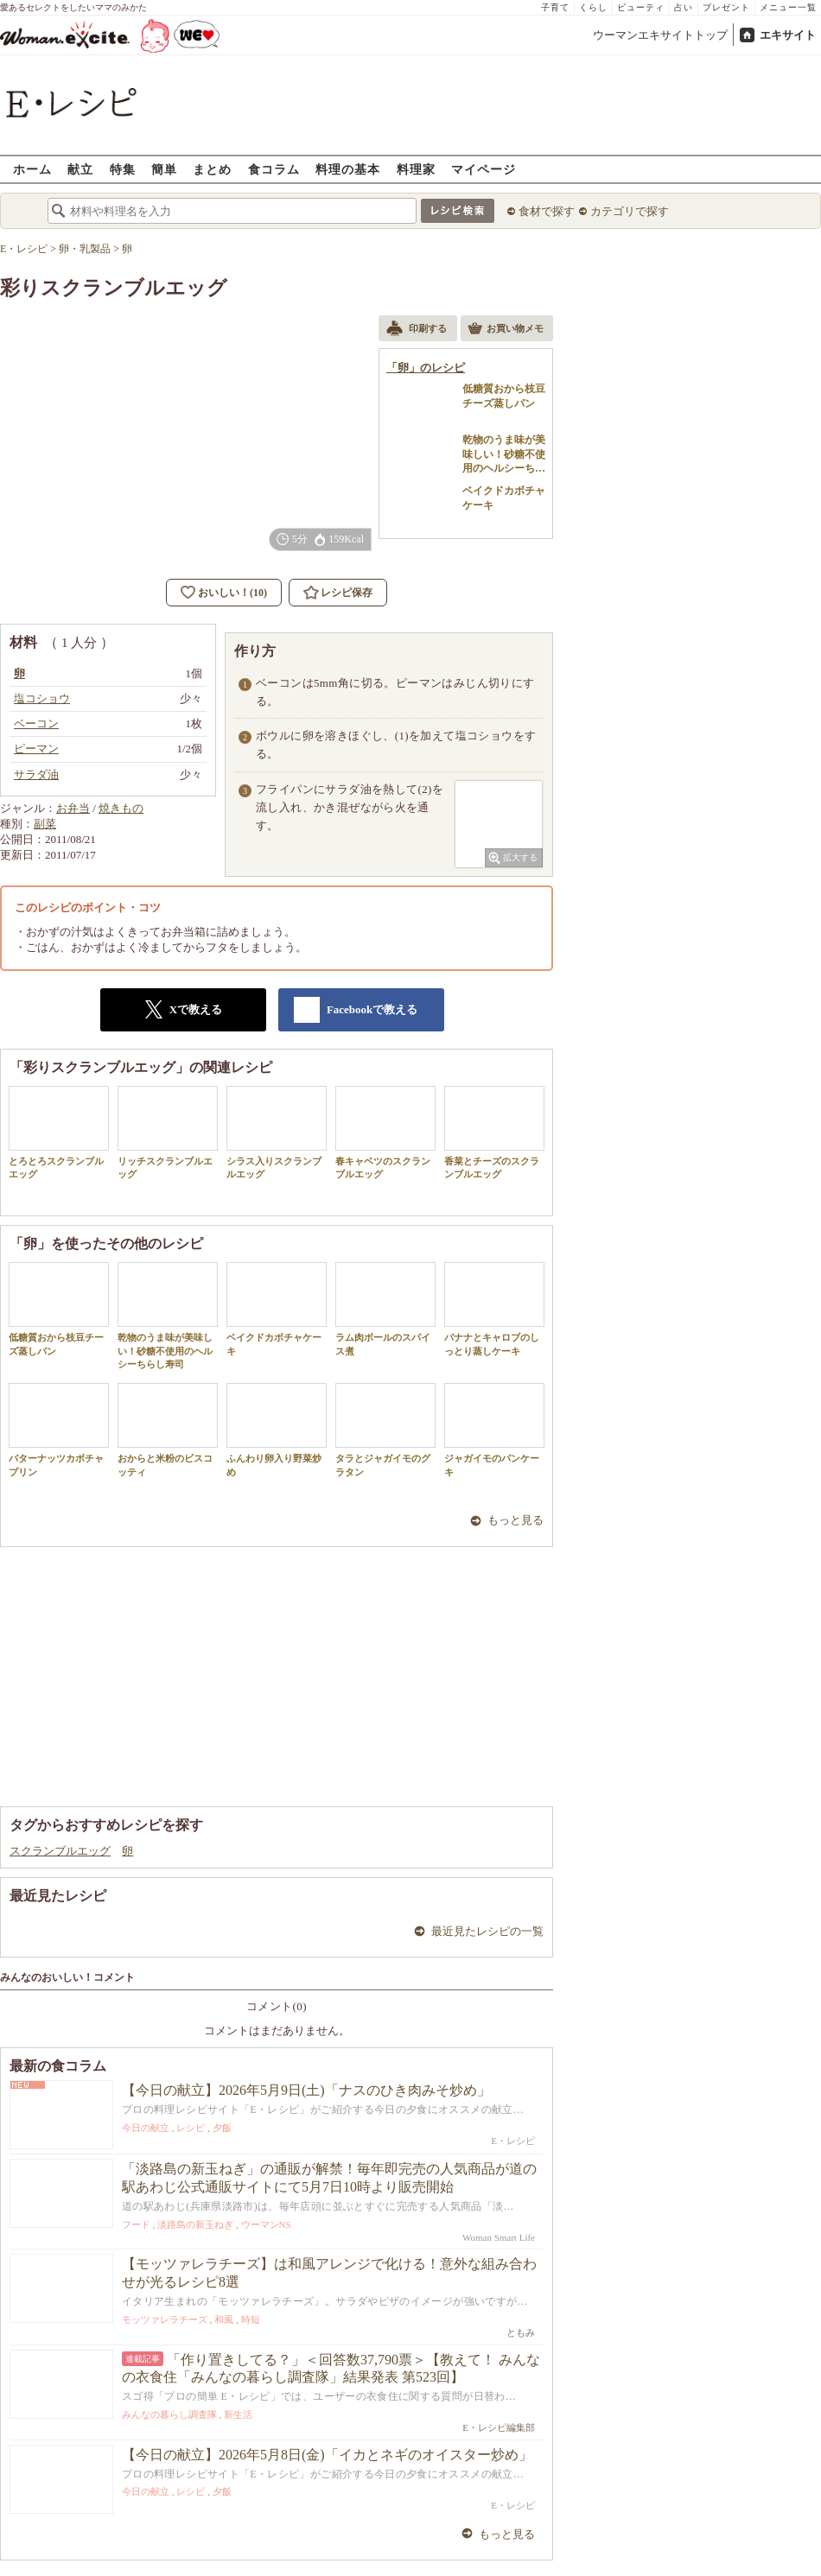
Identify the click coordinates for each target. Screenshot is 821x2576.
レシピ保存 (346, 593)
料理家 (416, 169)
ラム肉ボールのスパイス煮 (385, 1308)
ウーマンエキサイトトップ (660, 35)
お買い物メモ (506, 330)
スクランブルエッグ (60, 1850)
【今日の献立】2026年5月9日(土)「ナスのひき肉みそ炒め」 (306, 2090)
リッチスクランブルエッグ (168, 1132)
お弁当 (73, 808)
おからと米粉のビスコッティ (168, 1429)
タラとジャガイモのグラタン (385, 1429)
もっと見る (515, 1519)
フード (136, 2224)
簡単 (164, 169)
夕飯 (222, 2127)
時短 (250, 2319)
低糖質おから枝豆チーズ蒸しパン (59, 1308)
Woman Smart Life (498, 2237)
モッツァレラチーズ (164, 2319)
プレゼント (726, 7)
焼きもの (121, 808)
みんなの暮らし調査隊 (169, 2414)
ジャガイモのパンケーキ (494, 1429)
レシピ (190, 2127)
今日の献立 (145, 2127)
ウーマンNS (266, 2224)
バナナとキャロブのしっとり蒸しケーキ (494, 1308)
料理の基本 (347, 169)
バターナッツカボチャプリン (59, 1429)
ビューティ (641, 7)
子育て (555, 7)
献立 (80, 169)
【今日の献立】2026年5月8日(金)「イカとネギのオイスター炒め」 (327, 2454)
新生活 (238, 2414)
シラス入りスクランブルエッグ (276, 1132)
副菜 (45, 823)
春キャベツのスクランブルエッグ (385, 1132)
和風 (223, 2319)
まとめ (212, 169)
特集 (123, 169)
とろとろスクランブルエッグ (59, 1132)
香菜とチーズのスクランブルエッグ (494, 1132)
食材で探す (547, 211)
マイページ (483, 169)
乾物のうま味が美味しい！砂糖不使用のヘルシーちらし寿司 (168, 1315)
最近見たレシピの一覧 (487, 1931)
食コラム (274, 169)
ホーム (32, 169)
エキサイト (788, 35)
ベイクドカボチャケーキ (276, 1308)
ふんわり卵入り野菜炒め (276, 1429)
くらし (593, 7)
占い (683, 7)
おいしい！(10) (232, 593)
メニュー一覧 (788, 7)
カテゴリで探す (629, 211)
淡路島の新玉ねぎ (195, 2224)
